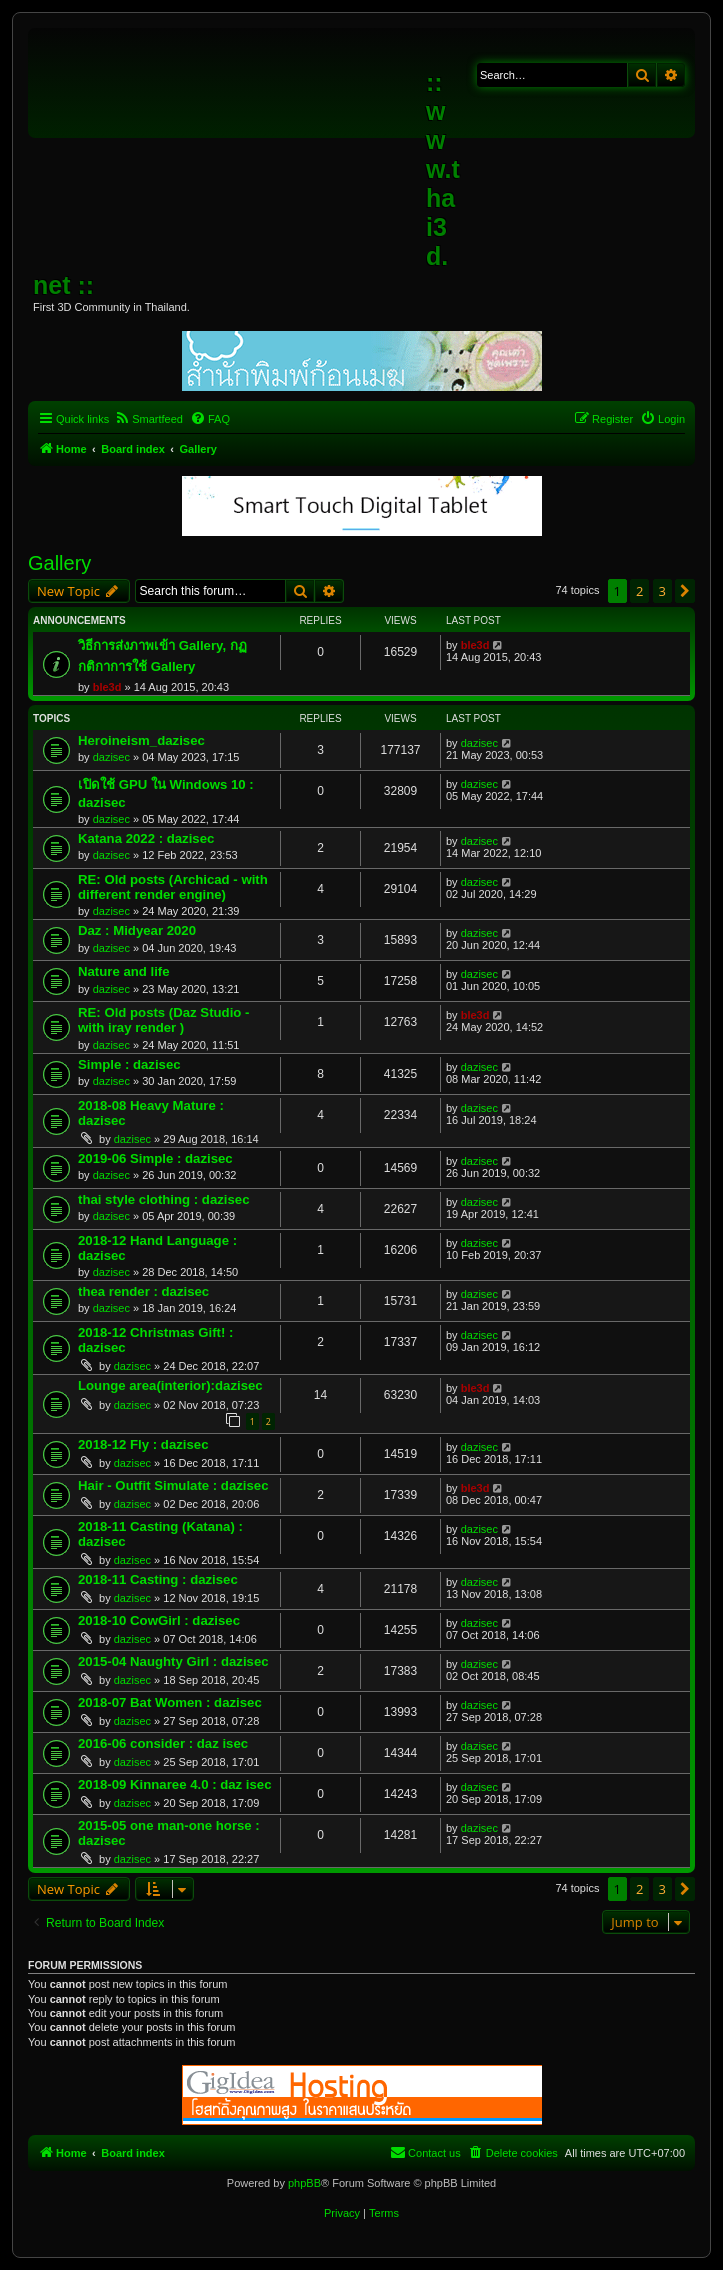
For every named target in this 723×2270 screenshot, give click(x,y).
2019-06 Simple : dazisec (155, 1158)
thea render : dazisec (143, 1291)
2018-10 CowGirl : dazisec (159, 1620)
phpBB (304, 2183)
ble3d (107, 687)
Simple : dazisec (129, 1064)
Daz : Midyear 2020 (137, 930)
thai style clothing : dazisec (163, 1199)
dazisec (111, 757)
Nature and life (124, 971)
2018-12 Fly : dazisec (143, 1444)
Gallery (59, 563)
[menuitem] (148, 419)
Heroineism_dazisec (141, 740)
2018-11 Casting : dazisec (158, 1579)
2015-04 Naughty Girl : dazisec (173, 1661)
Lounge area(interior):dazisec (170, 1385)
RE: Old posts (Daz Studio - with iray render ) (163, 1020)
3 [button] (662, 591)
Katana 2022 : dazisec (146, 838)
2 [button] (639, 591)
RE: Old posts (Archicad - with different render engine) (173, 887)
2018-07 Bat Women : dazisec (170, 1702)
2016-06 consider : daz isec (163, 1743)
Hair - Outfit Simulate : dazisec (173, 1485)
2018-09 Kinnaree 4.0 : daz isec (175, 1784)
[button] (685, 591)
